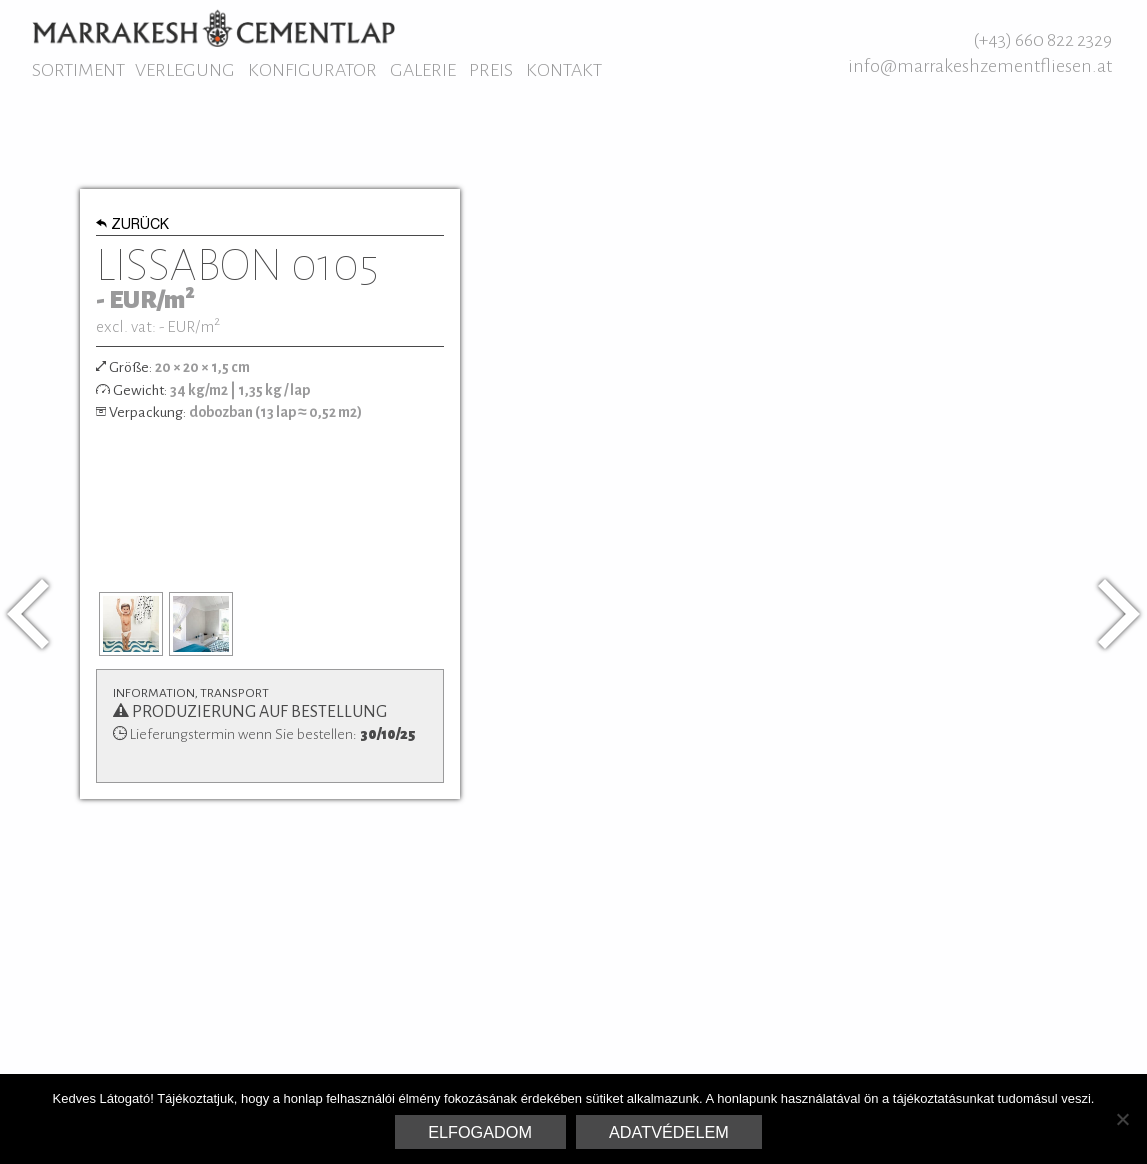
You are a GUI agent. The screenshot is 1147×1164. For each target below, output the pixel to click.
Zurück (132, 226)
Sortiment (78, 70)
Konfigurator (312, 70)
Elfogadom (480, 1132)
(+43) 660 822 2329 (1042, 40)
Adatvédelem (669, 1132)
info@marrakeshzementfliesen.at (980, 66)
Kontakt (564, 70)
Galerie (423, 70)
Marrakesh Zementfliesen (213, 28)
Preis (491, 70)
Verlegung (185, 70)
